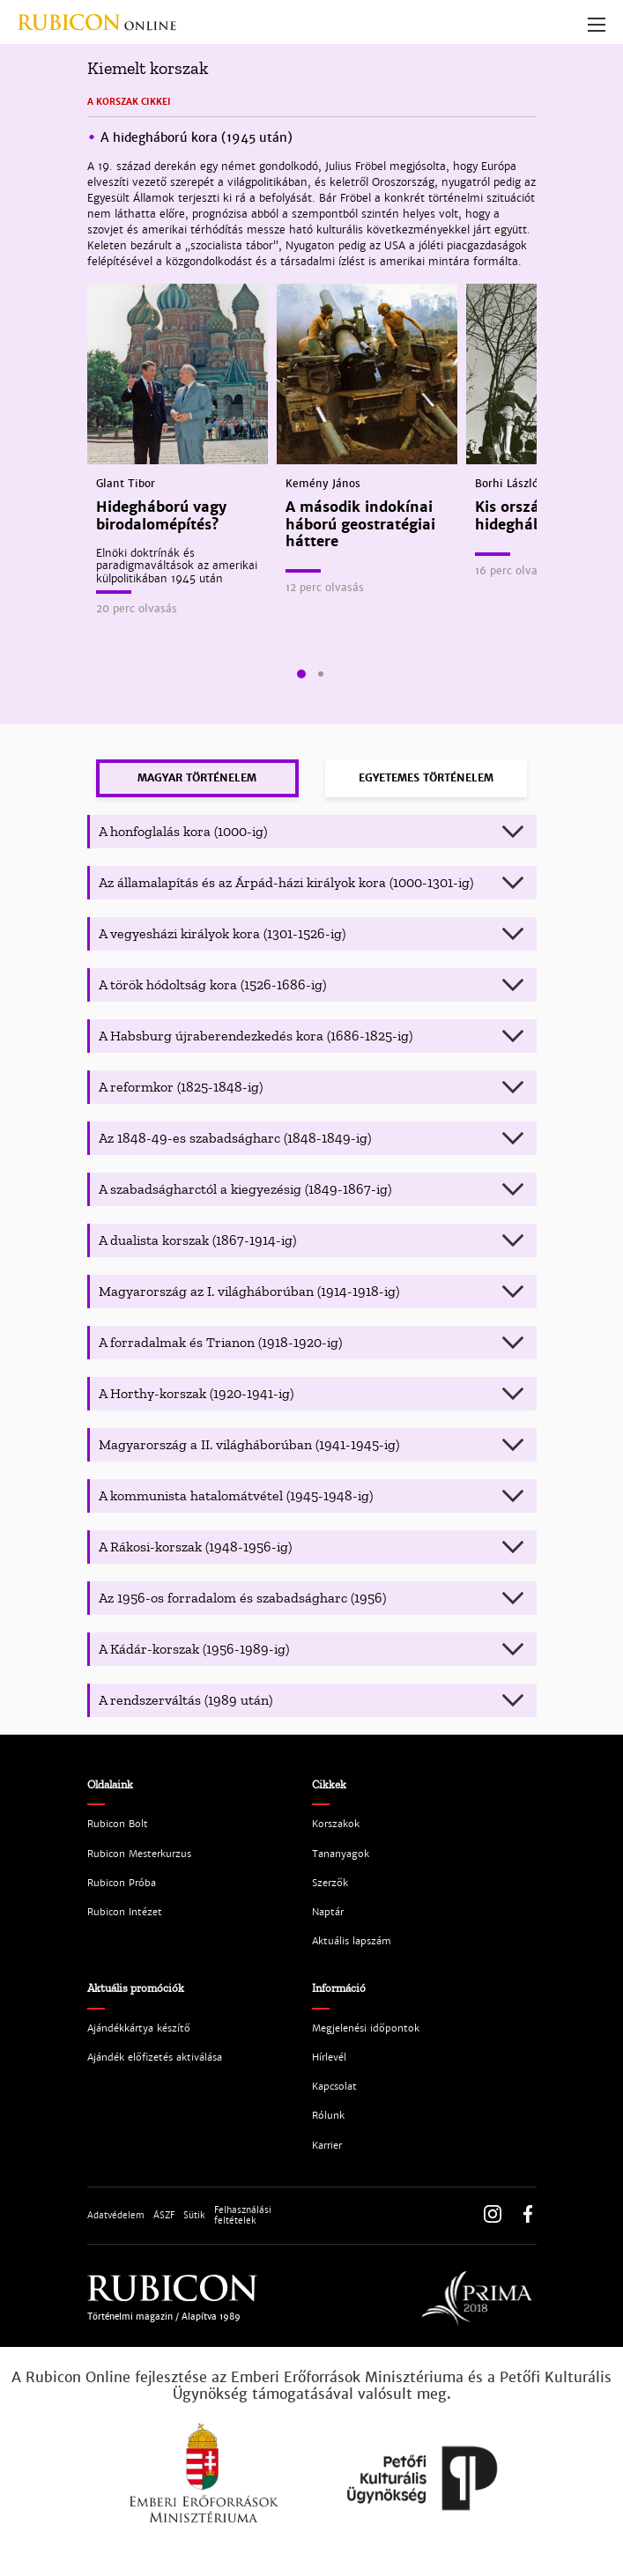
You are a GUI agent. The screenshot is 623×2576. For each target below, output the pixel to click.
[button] (301, 674)
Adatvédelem (116, 2215)
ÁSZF (163, 2215)
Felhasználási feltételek (242, 2215)
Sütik (194, 2215)
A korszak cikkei (129, 102)
